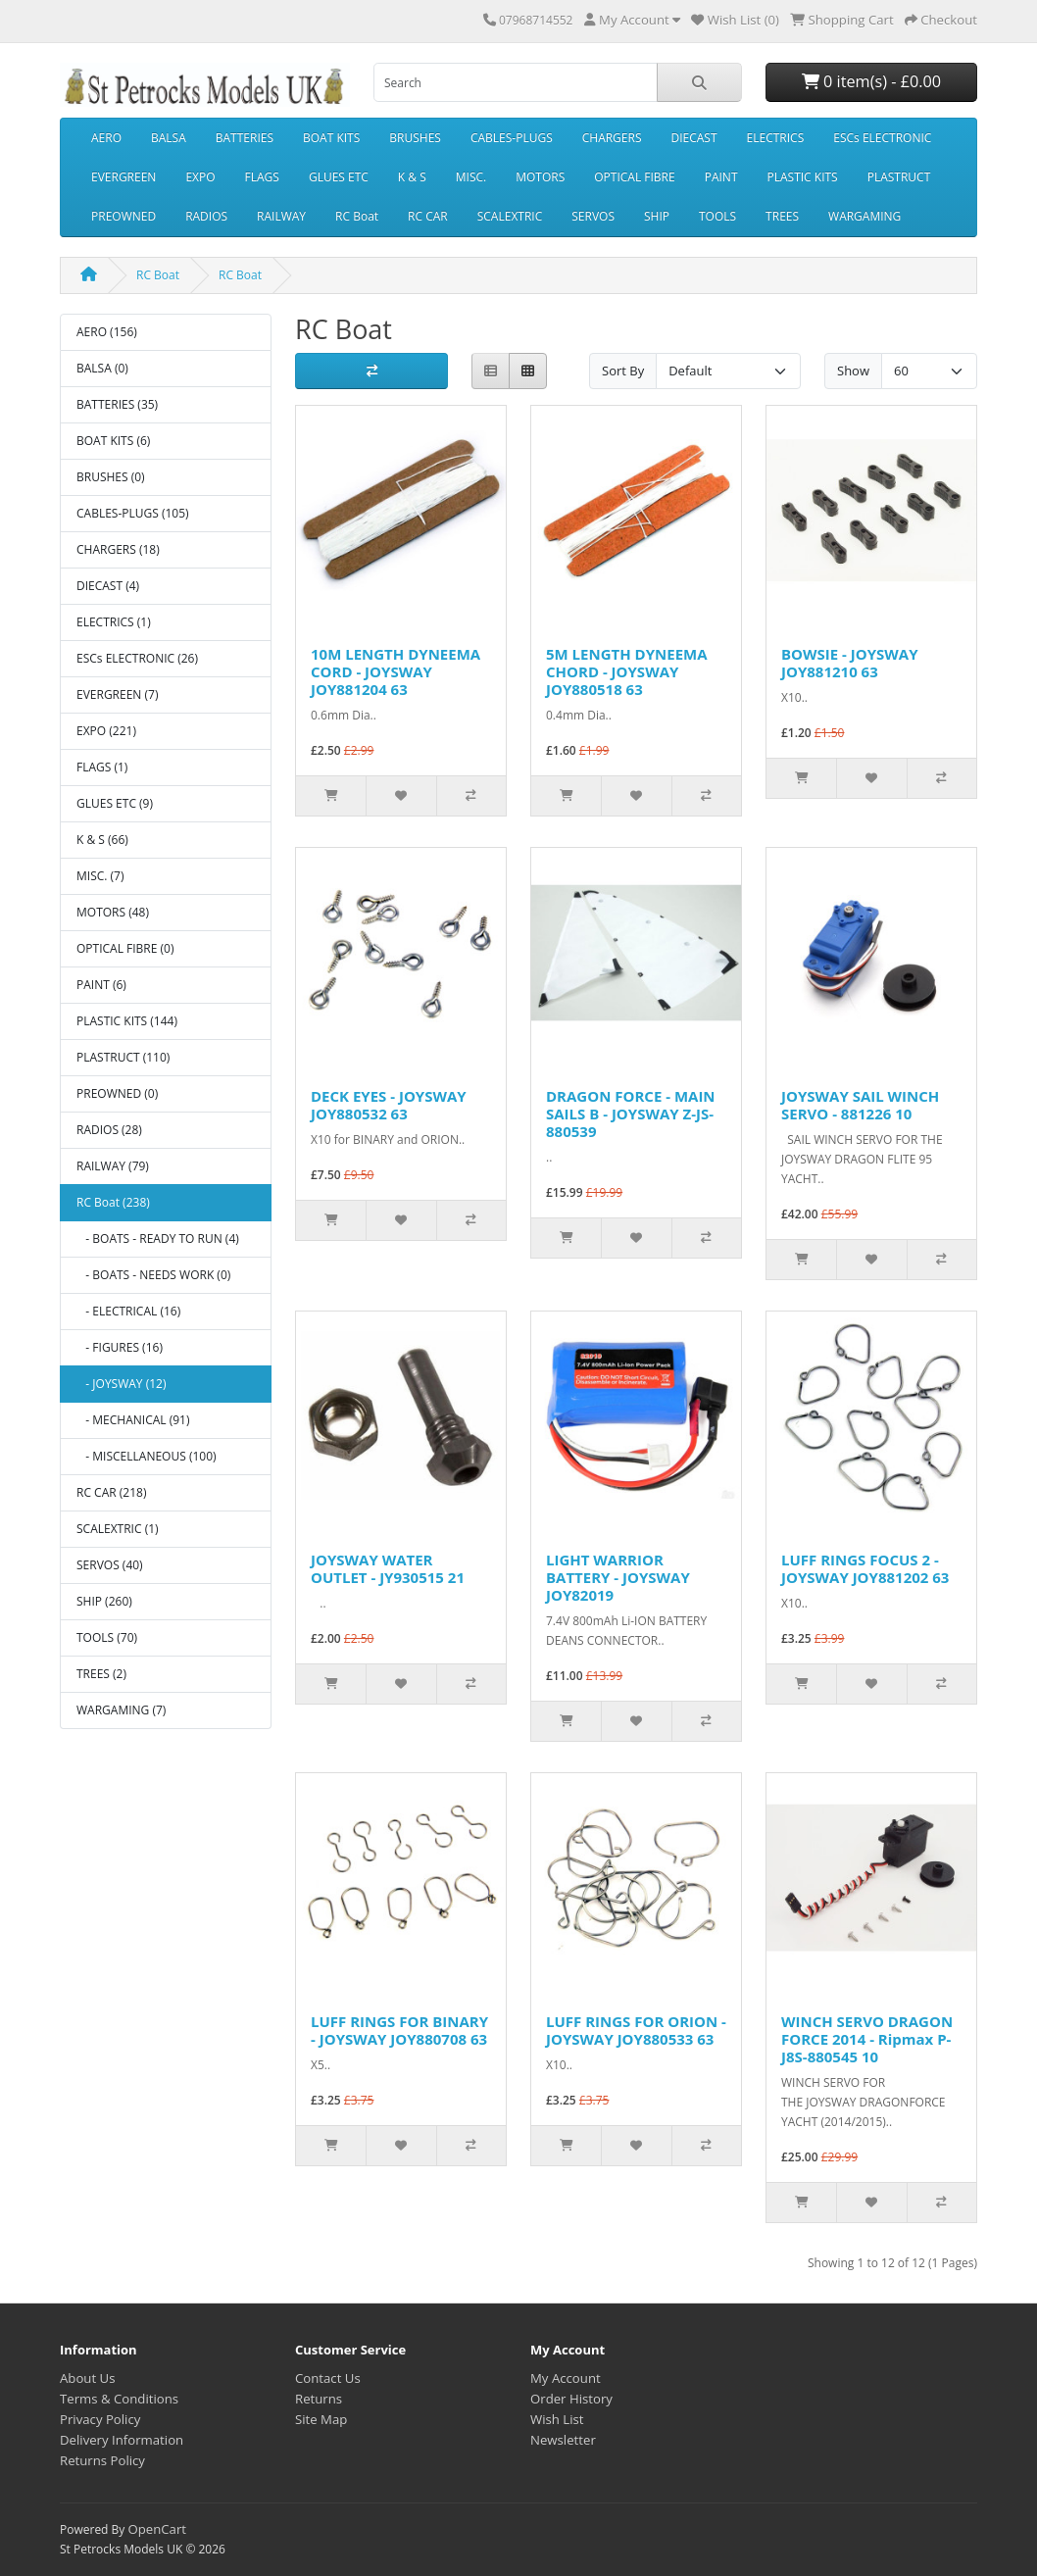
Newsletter (563, 2440)
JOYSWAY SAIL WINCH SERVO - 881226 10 (860, 1104)
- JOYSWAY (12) (121, 1383)
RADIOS (206, 216)
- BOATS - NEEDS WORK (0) (153, 1274)
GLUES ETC (339, 177)
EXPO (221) (106, 730)
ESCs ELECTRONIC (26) (137, 658)
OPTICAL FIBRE (634, 177)
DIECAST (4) (107, 585)
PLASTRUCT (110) (123, 1057)
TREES (782, 216)
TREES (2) (101, 1673)
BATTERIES (244, 137)
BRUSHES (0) (110, 477)
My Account (565, 2378)
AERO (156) (106, 331)
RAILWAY (281, 216)
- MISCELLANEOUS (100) (146, 1456)
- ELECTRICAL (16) (128, 1311)
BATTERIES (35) (117, 404)
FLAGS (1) (101, 767)
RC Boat (356, 216)
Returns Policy (102, 2460)
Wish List (557, 2419)
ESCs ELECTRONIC (882, 137)
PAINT (721, 177)
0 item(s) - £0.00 (871, 81)
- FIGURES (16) (119, 1347)
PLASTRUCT (899, 177)
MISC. (471, 177)
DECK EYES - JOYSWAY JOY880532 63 (389, 1104)
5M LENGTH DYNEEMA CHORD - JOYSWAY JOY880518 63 (627, 671)
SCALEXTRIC (510, 216)
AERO (106, 137)
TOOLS (717, 216)
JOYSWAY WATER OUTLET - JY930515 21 (388, 1568)
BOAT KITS (331, 137)
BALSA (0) (102, 368)
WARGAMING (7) (121, 1710)
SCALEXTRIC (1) (117, 1528)
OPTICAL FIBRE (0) (124, 948)
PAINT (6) (101, 984)
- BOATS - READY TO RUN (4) (157, 1238)
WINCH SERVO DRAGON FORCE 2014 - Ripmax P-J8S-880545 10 (867, 2038)
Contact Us (328, 2378)
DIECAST (694, 137)
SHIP (656, 216)
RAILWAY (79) (112, 1166)
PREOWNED (123, 216)
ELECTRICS (776, 137)
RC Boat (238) (113, 1202)
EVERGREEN (123, 177)
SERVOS (593, 216)
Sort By (623, 370)
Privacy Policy (100, 2419)
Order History (571, 2398)
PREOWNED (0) (117, 1093)
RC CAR (428, 216)
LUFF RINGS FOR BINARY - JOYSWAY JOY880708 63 (399, 2030)
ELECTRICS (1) (113, 622)
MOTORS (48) (112, 912)
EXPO (200, 177)
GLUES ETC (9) (114, 803)
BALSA (168, 137)
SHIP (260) (104, 1601)
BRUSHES (415, 137)
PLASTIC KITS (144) (126, 1021)
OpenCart (156, 2529)
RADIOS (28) (109, 1129)
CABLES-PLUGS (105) (132, 513)
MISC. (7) (100, 875)
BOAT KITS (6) (113, 440)
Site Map (321, 2419)
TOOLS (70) (106, 1637)
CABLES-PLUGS (511, 137)
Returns (318, 2398)
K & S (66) (102, 839)
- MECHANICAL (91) (133, 1420)
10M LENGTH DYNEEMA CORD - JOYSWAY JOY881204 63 (395, 671)
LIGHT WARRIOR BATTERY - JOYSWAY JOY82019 (618, 1577)
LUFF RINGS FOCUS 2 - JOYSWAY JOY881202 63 (865, 1568)
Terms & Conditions (119, 2398)
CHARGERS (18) (118, 549)
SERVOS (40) (109, 1565)
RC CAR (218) (111, 1492)
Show (853, 370)
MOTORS (540, 177)
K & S (412, 177)
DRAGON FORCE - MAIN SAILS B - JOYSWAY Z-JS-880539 (631, 1113)
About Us (87, 2378)
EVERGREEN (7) (117, 694)
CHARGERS (612, 137)
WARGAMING (864, 216)
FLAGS (262, 177)
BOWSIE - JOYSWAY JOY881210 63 (849, 662)
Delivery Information (121, 2440)
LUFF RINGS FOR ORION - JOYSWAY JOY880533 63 (636, 2030)
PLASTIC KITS (802, 177)
